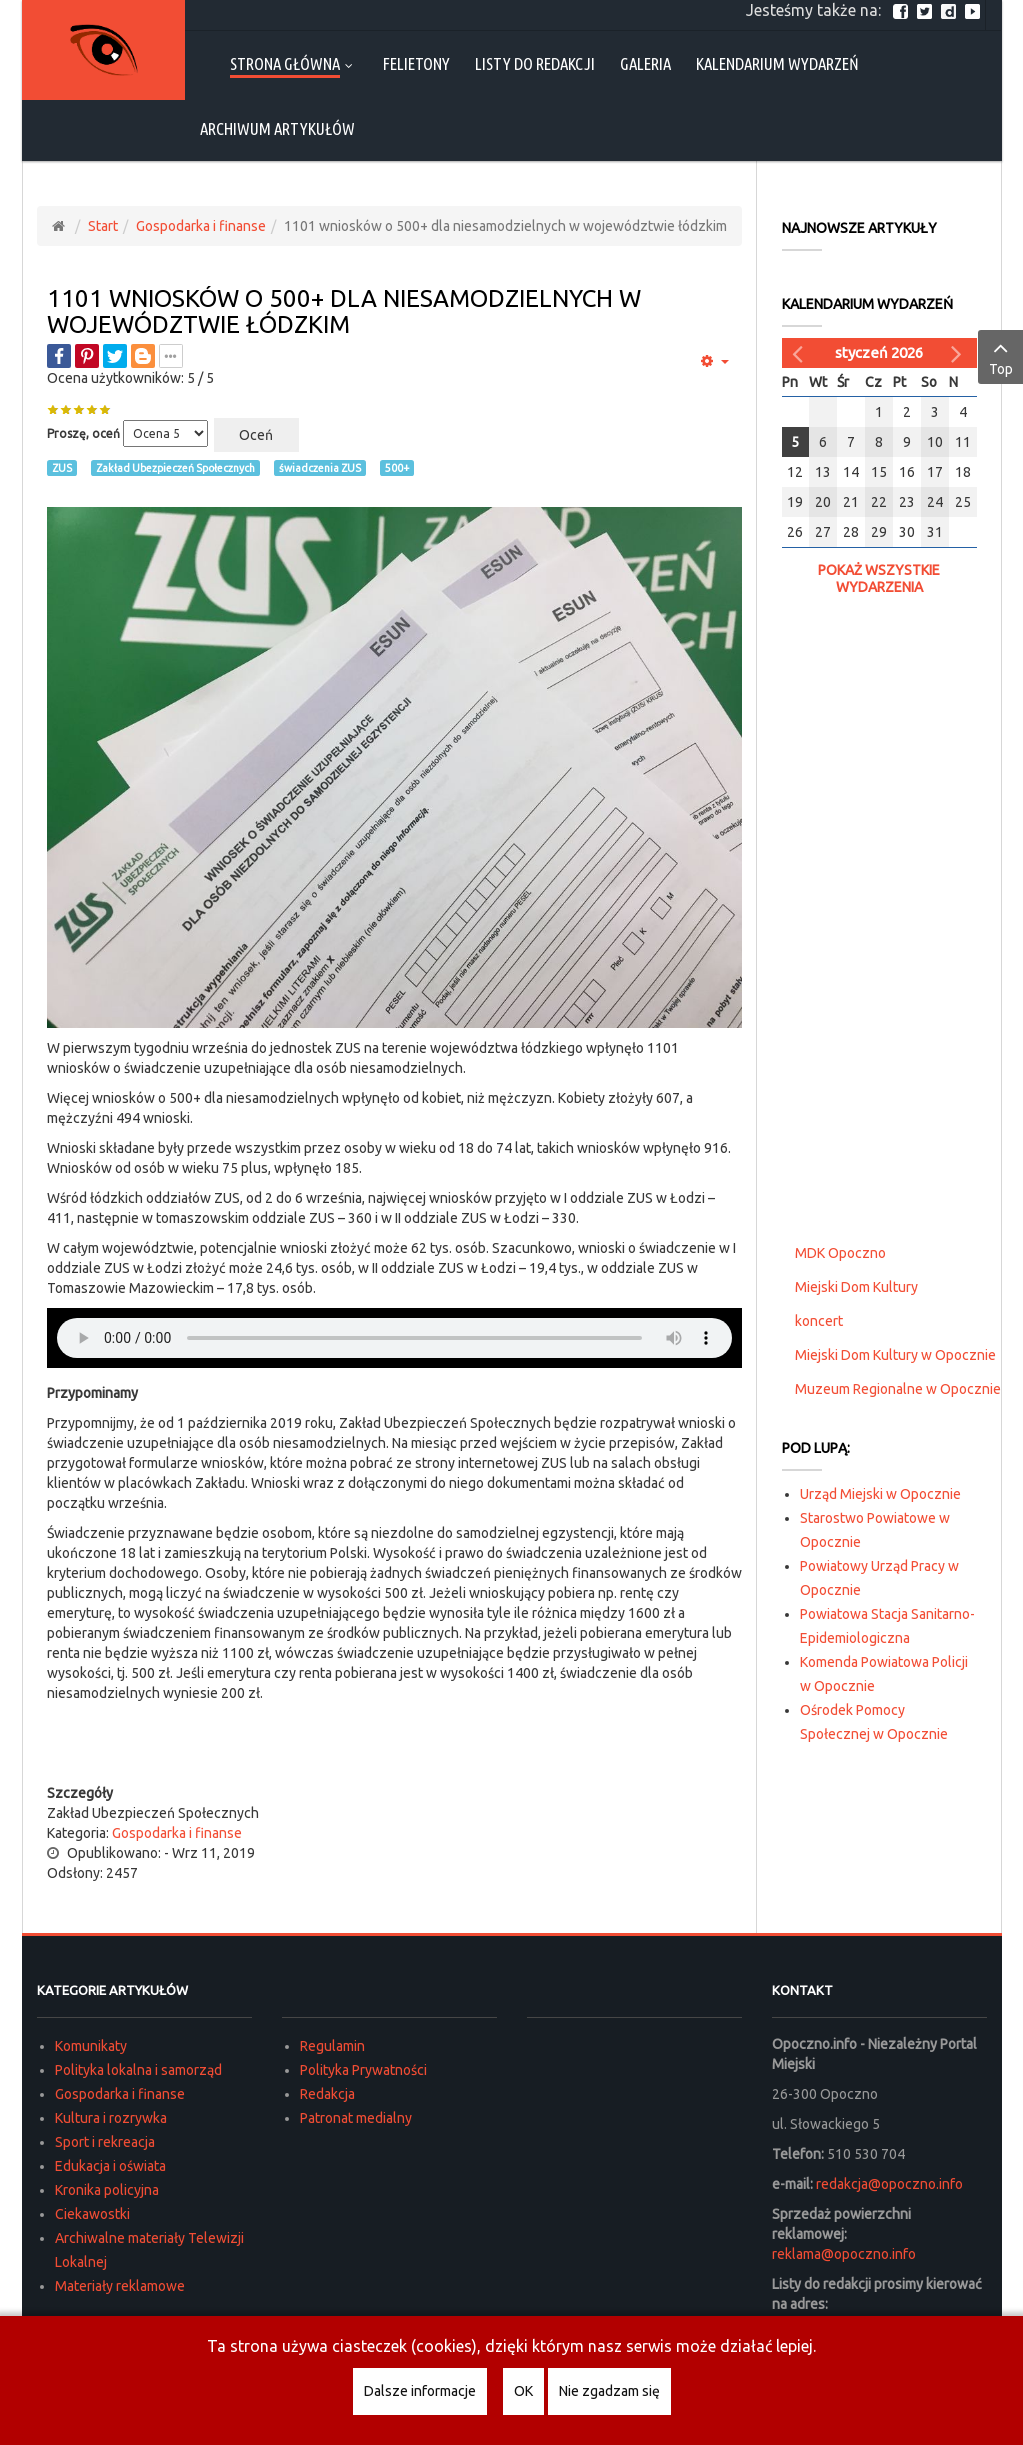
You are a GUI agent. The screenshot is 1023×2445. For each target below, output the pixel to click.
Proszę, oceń (83, 433)
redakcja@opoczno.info (889, 2184)
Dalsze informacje (420, 2391)
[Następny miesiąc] (959, 353)
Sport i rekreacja (105, 2142)
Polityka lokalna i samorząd (138, 2070)
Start (103, 226)
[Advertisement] (394, 1743)
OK (523, 2391)
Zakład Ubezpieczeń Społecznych (175, 468)
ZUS (62, 468)
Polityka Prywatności (363, 2070)
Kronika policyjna (107, 2190)
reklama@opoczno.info (844, 2254)
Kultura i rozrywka (111, 2118)
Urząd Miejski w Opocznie (880, 1494)
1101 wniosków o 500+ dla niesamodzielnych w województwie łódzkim (344, 311)
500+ (397, 468)
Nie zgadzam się (609, 2391)
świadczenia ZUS (320, 468)
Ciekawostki (92, 2214)
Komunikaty (91, 2046)
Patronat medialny (356, 2118)
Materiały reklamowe (120, 2286)
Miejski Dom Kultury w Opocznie (895, 1355)
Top (1000, 356)
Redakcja (327, 2094)
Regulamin (332, 2046)
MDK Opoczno (840, 1253)
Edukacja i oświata (110, 2166)
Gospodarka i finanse (201, 226)
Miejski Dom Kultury (856, 1287)
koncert (819, 1321)
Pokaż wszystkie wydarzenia (879, 578)
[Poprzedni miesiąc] (800, 353)
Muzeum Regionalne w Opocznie (898, 1389)
